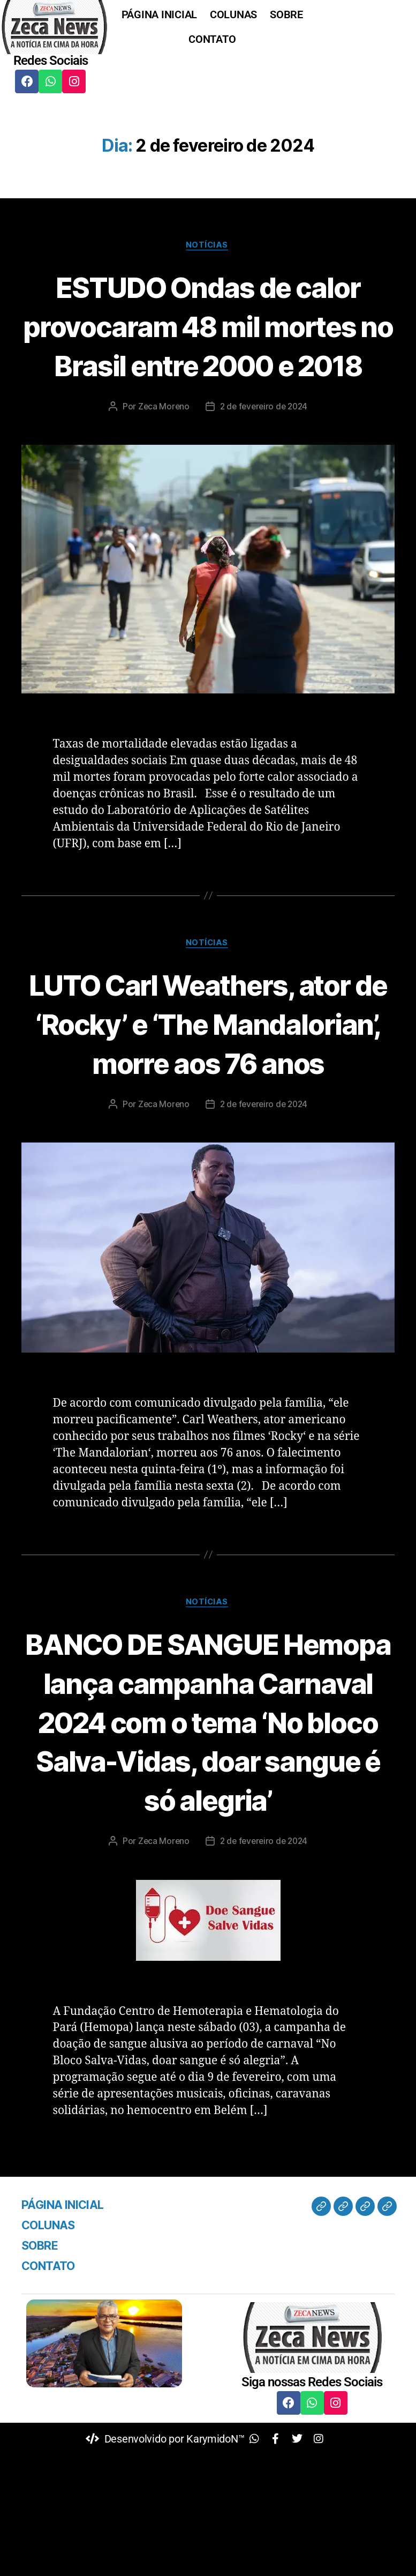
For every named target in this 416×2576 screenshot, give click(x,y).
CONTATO (212, 39)
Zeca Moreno (161, 446)
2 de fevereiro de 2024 (264, 446)
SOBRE (286, 14)
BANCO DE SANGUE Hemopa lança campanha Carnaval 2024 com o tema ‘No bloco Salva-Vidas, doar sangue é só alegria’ (208, 1822)
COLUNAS (233, 14)
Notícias (207, 246)
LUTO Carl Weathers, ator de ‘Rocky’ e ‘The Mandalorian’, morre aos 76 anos (207, 1083)
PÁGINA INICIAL (159, 14)
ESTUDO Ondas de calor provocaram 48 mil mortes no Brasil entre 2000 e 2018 (207, 345)
